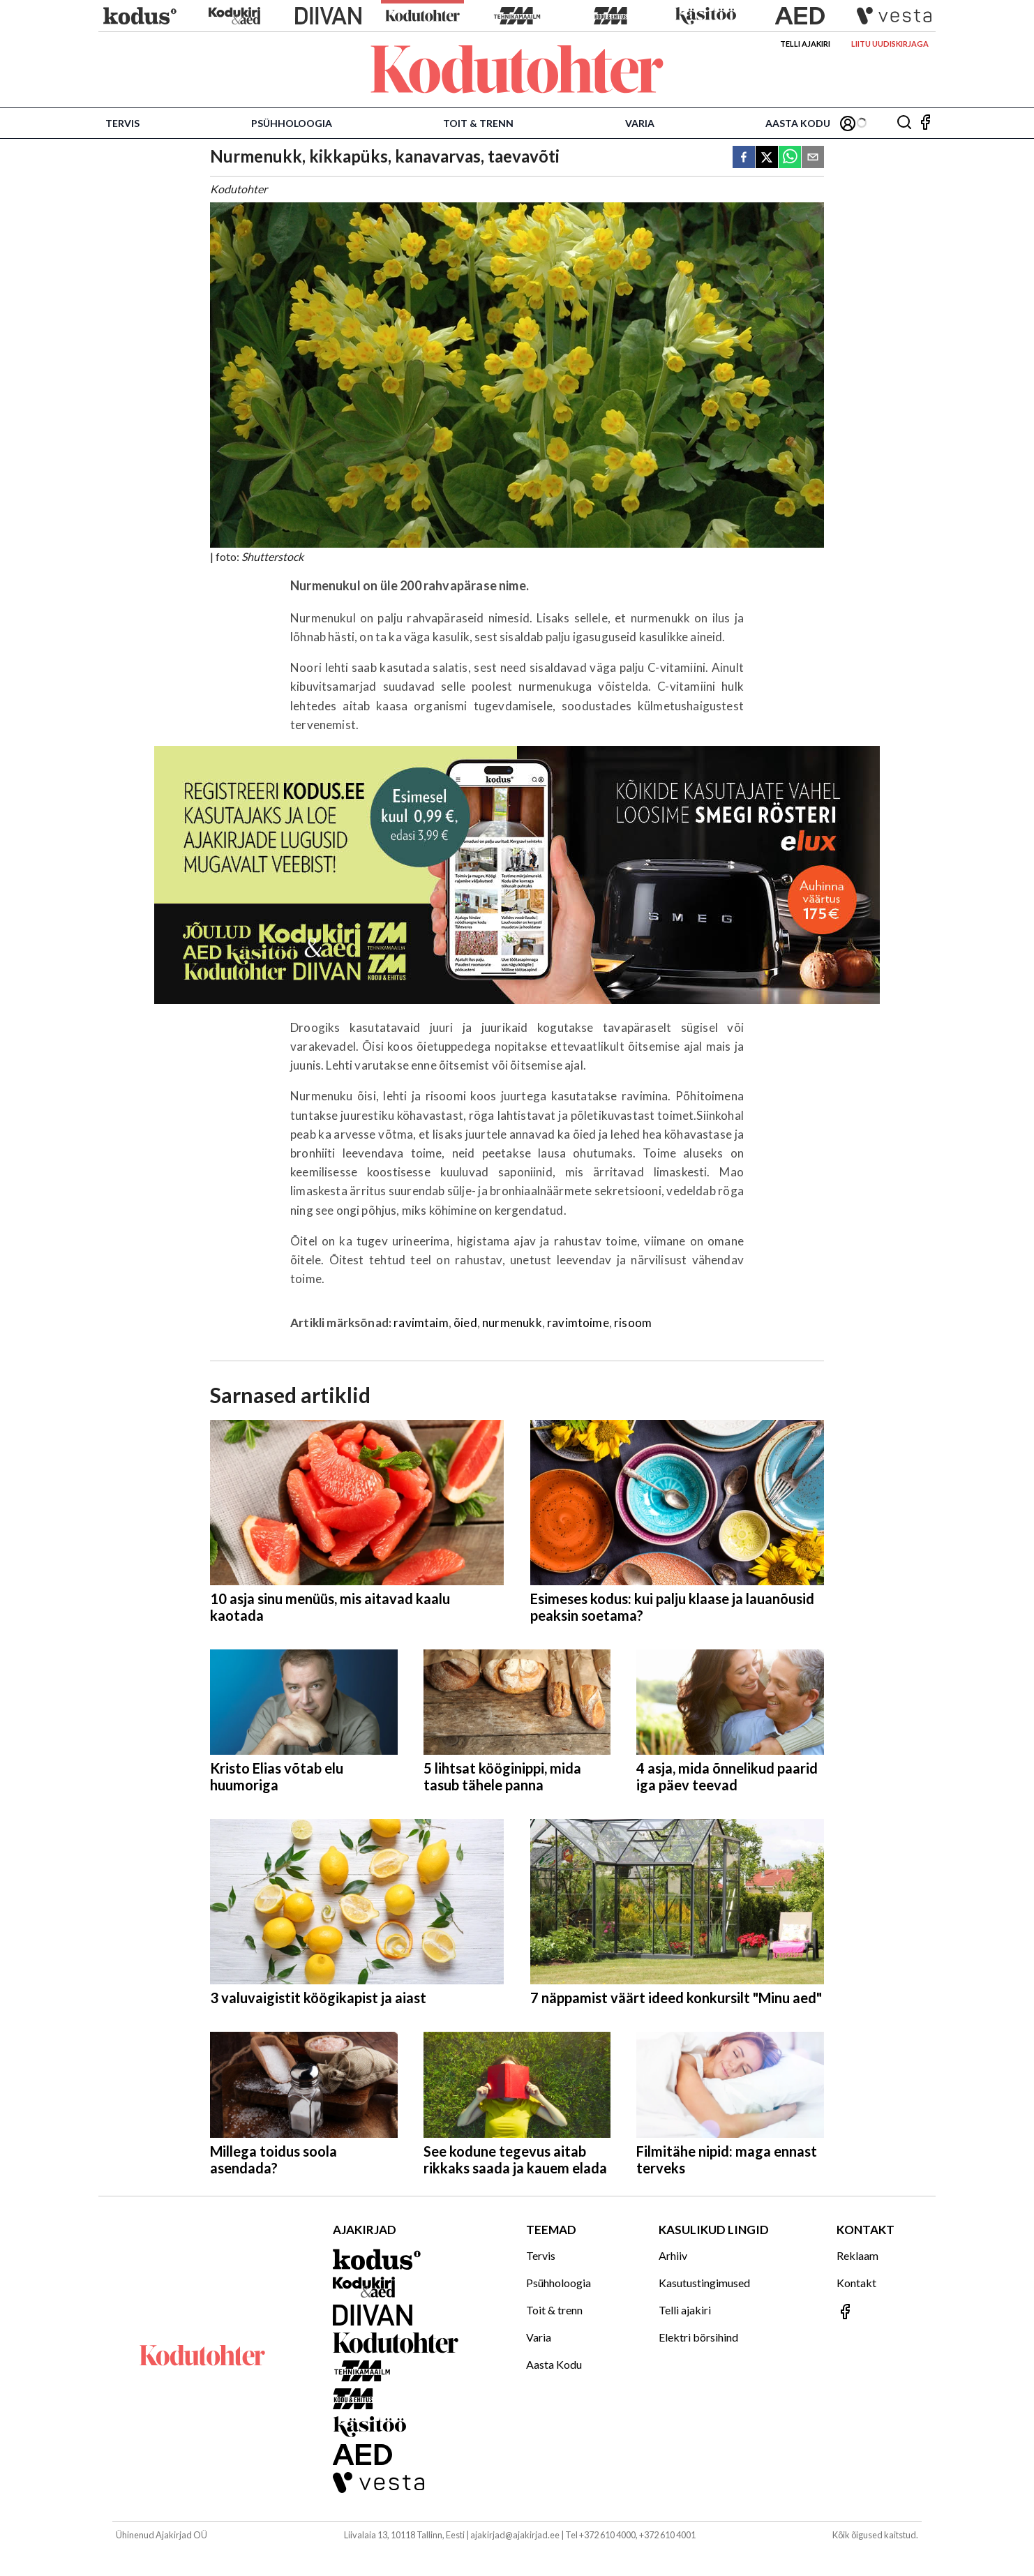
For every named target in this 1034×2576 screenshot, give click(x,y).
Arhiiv (673, 2255)
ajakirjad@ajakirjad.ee (515, 2534)
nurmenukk (512, 1322)
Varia (639, 123)
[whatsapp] (790, 158)
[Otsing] (904, 123)
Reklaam (857, 2255)
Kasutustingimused (704, 2282)
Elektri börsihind (698, 2337)
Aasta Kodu (797, 123)
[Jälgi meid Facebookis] (925, 123)
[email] (813, 158)
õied (465, 1322)
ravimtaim (421, 1322)
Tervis (122, 123)
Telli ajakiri (805, 43)
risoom (633, 1322)
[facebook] (744, 158)
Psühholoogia (291, 123)
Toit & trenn (478, 123)
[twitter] (767, 158)
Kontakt (856, 2282)
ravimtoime (578, 1322)
